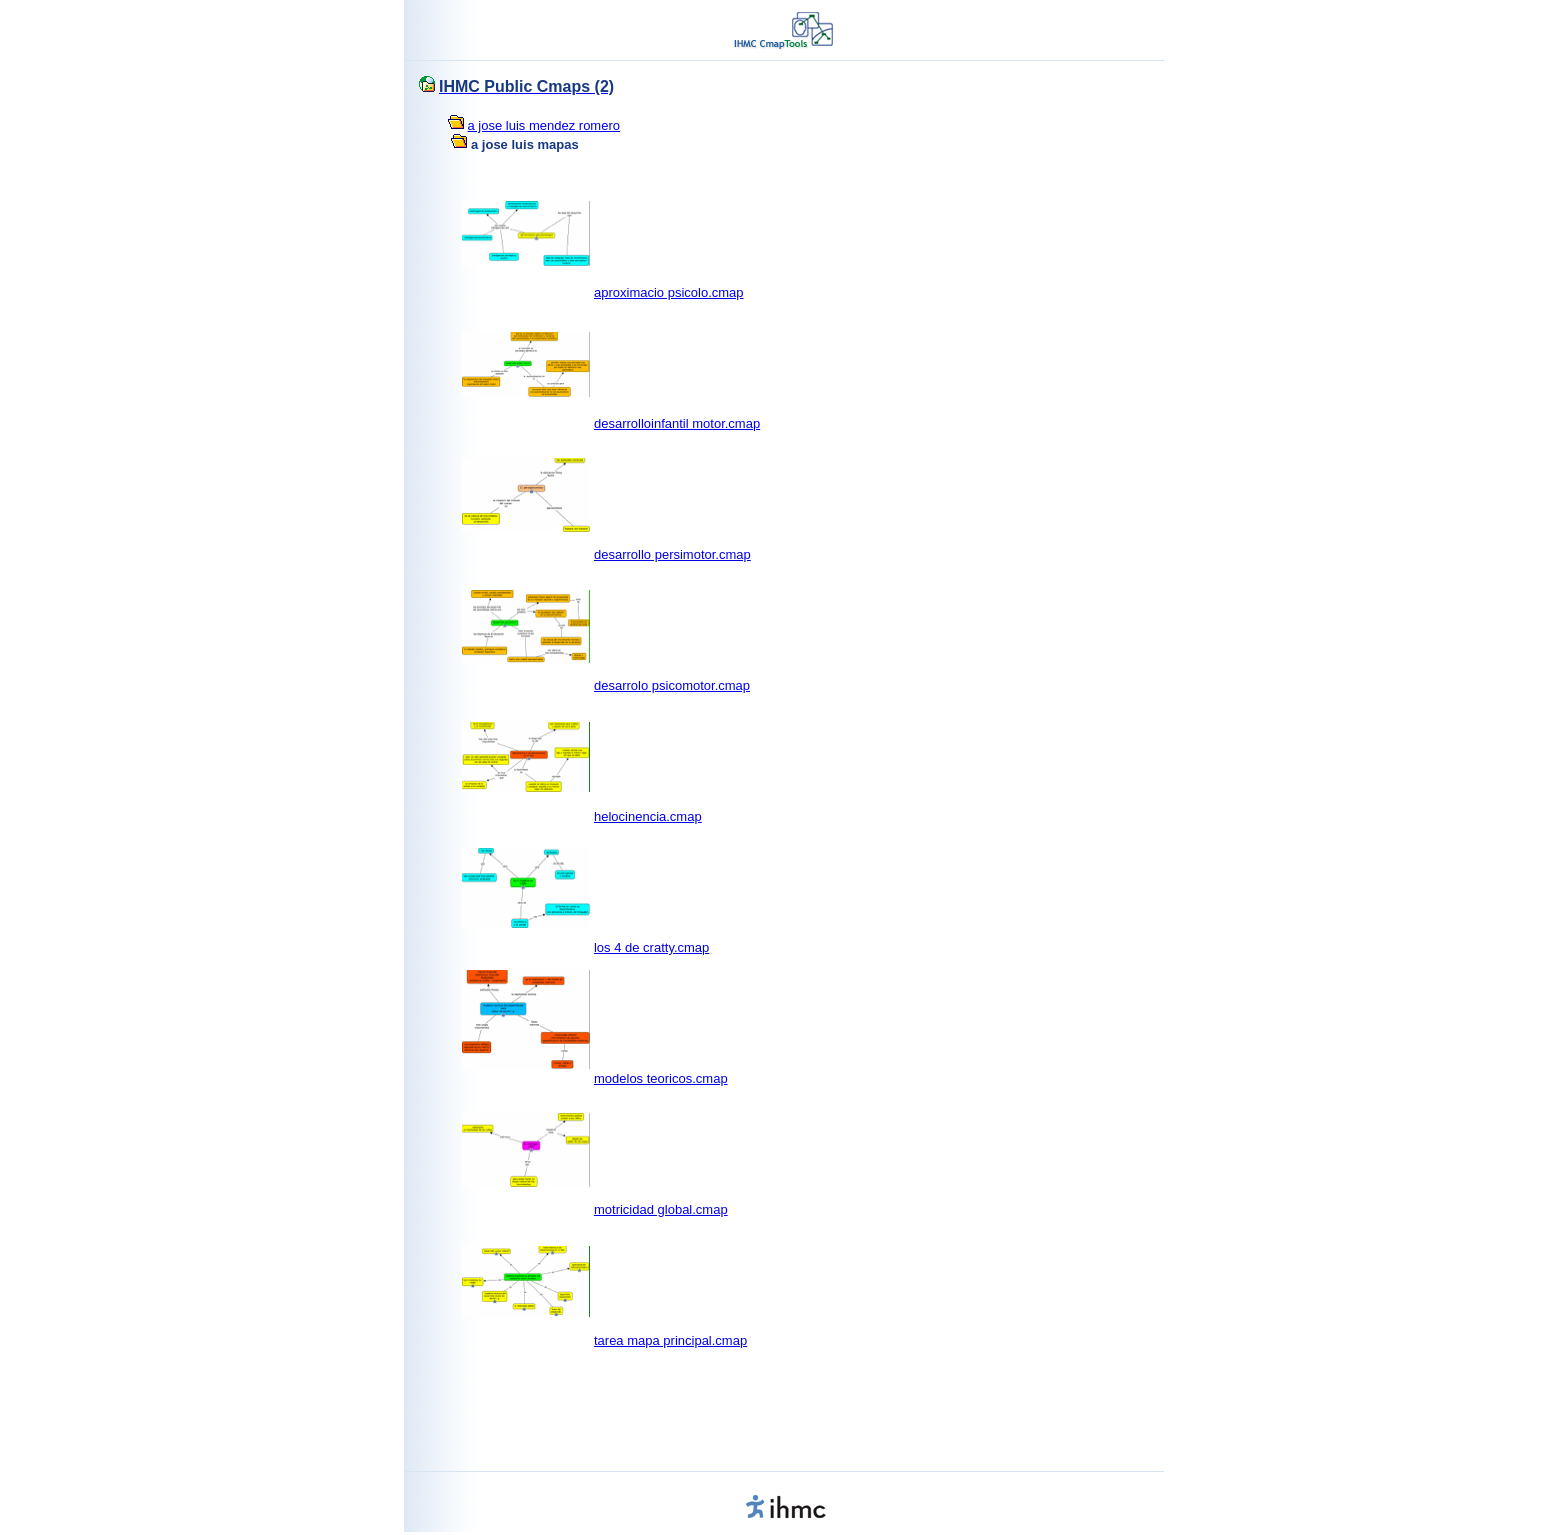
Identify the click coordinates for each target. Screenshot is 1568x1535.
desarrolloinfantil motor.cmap (677, 423)
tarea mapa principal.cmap (670, 1340)
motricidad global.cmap (661, 1209)
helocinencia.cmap (648, 816)
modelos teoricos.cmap (661, 1078)
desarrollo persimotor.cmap (672, 554)
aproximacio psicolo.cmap (669, 292)
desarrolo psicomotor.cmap (672, 685)
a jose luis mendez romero (544, 125)
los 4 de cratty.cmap (651, 947)
